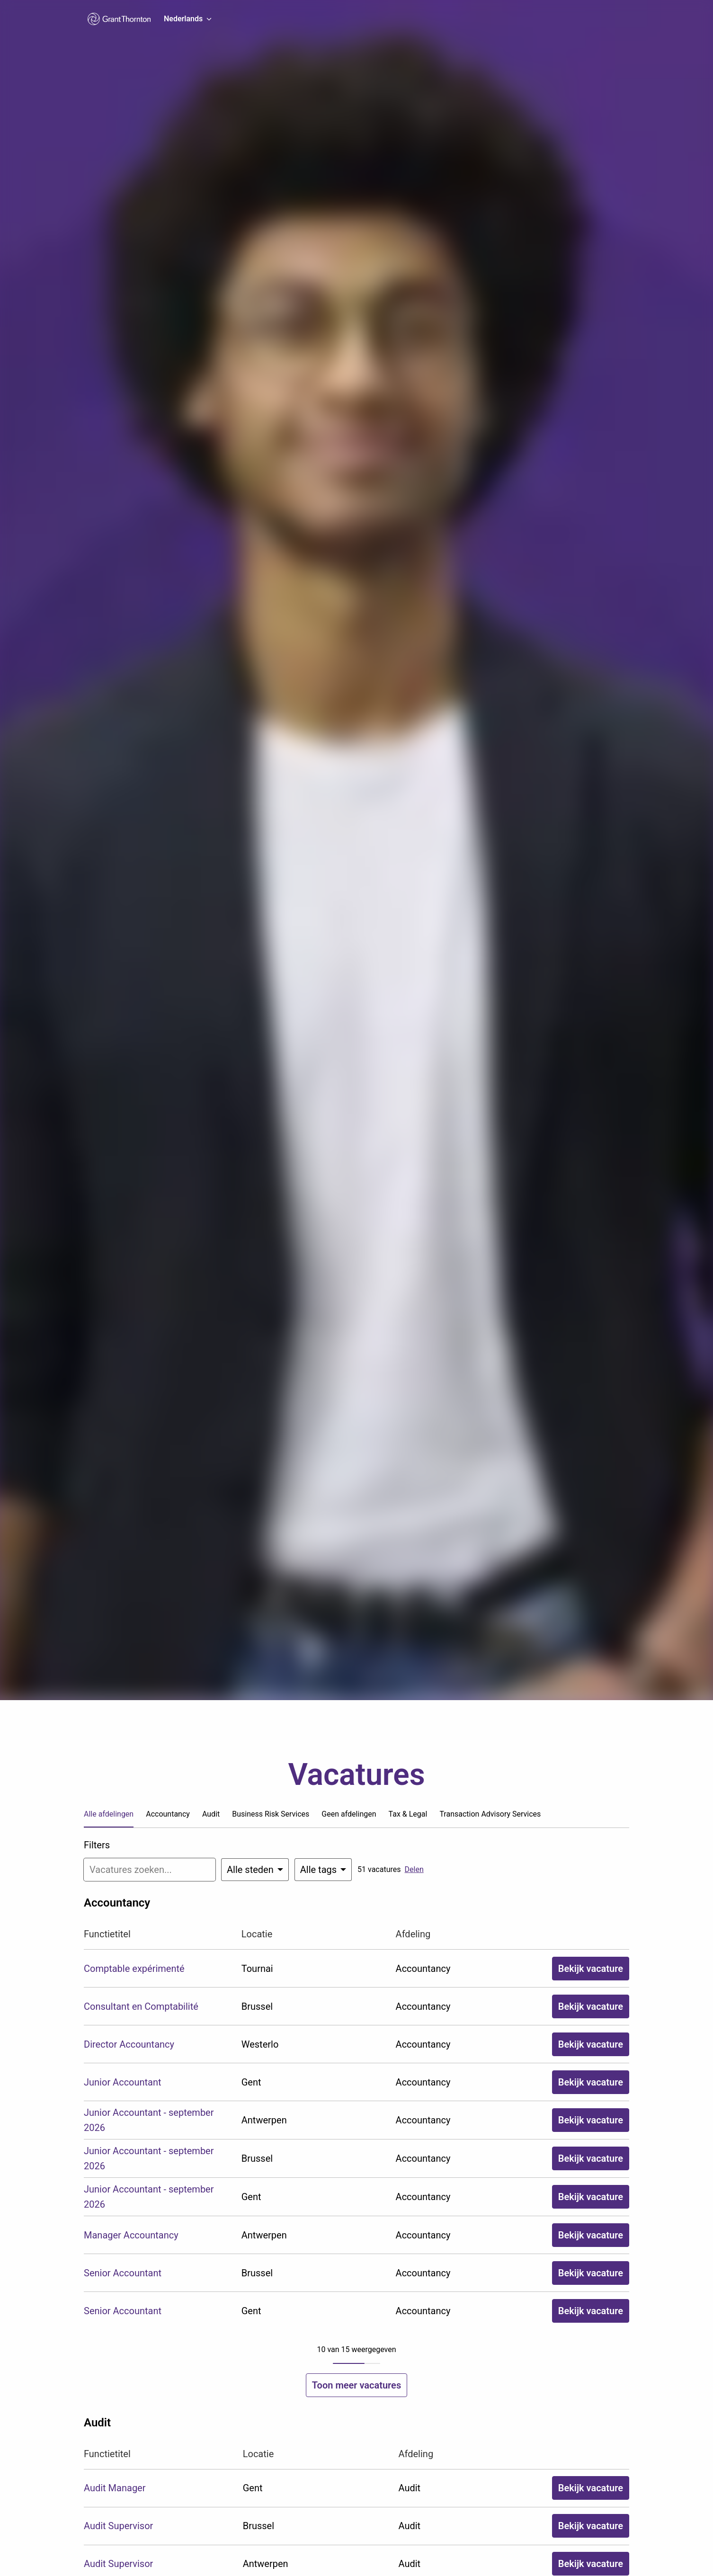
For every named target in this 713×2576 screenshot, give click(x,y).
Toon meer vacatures (356, 2385)
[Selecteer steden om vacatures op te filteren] (255, 1869)
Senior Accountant (122, 2273)
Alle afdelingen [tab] (109, 1813)
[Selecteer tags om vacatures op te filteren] (323, 1869)
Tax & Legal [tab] (408, 1813)
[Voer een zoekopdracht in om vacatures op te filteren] (149, 1869)
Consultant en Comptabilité (141, 2006)
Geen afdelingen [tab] (348, 1813)
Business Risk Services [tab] (270, 1813)
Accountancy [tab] (168, 1813)
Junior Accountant (122, 2082)
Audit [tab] (211, 1813)
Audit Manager (115, 2488)
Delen (414, 1869)
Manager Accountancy (131, 2235)
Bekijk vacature (590, 1968)
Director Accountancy (129, 2044)
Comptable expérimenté (134, 1968)
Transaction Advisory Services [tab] (490, 1813)
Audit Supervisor (118, 2525)
